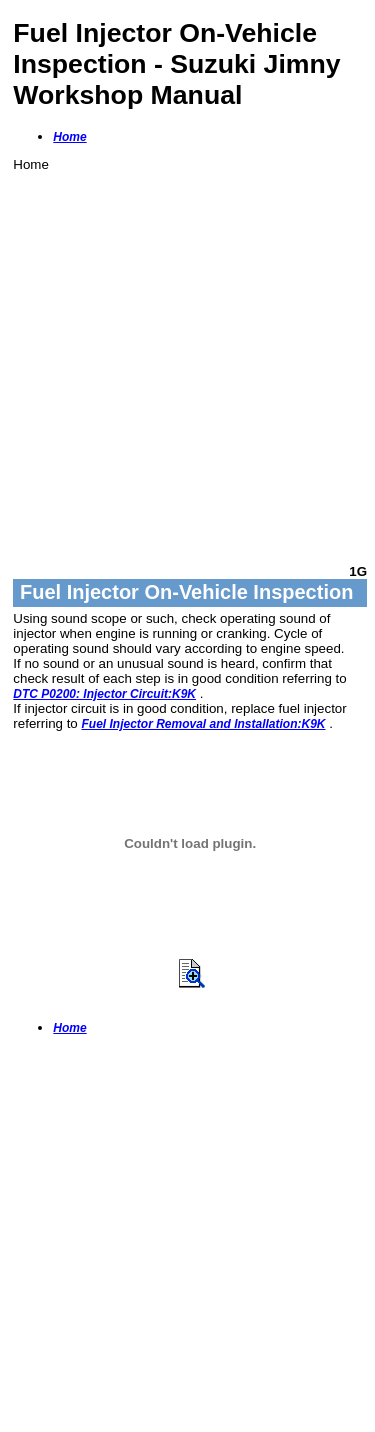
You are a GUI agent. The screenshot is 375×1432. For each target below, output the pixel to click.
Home (69, 137)
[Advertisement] (187, 359)
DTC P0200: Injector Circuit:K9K (104, 694)
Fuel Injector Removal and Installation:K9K (203, 724)
